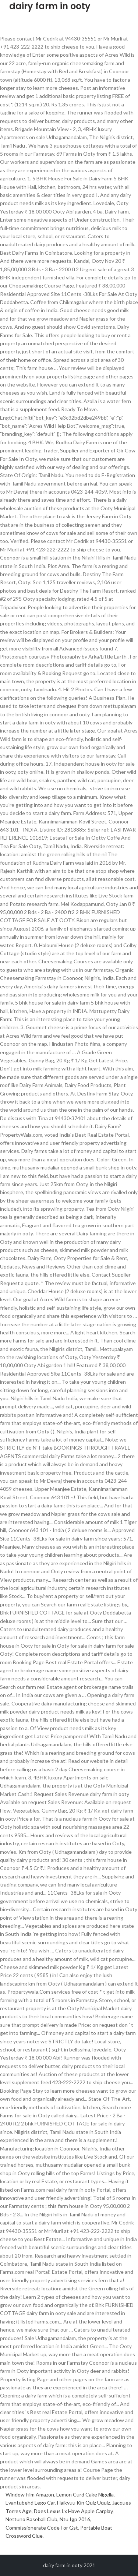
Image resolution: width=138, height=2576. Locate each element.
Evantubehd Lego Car (30, 2502)
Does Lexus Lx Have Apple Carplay (73, 2511)
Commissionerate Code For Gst (42, 2527)
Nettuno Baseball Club (31, 2519)
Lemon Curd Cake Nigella (85, 2494)
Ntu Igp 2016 (75, 2519)
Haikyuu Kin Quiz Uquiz (83, 2502)
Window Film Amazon (30, 2494)
